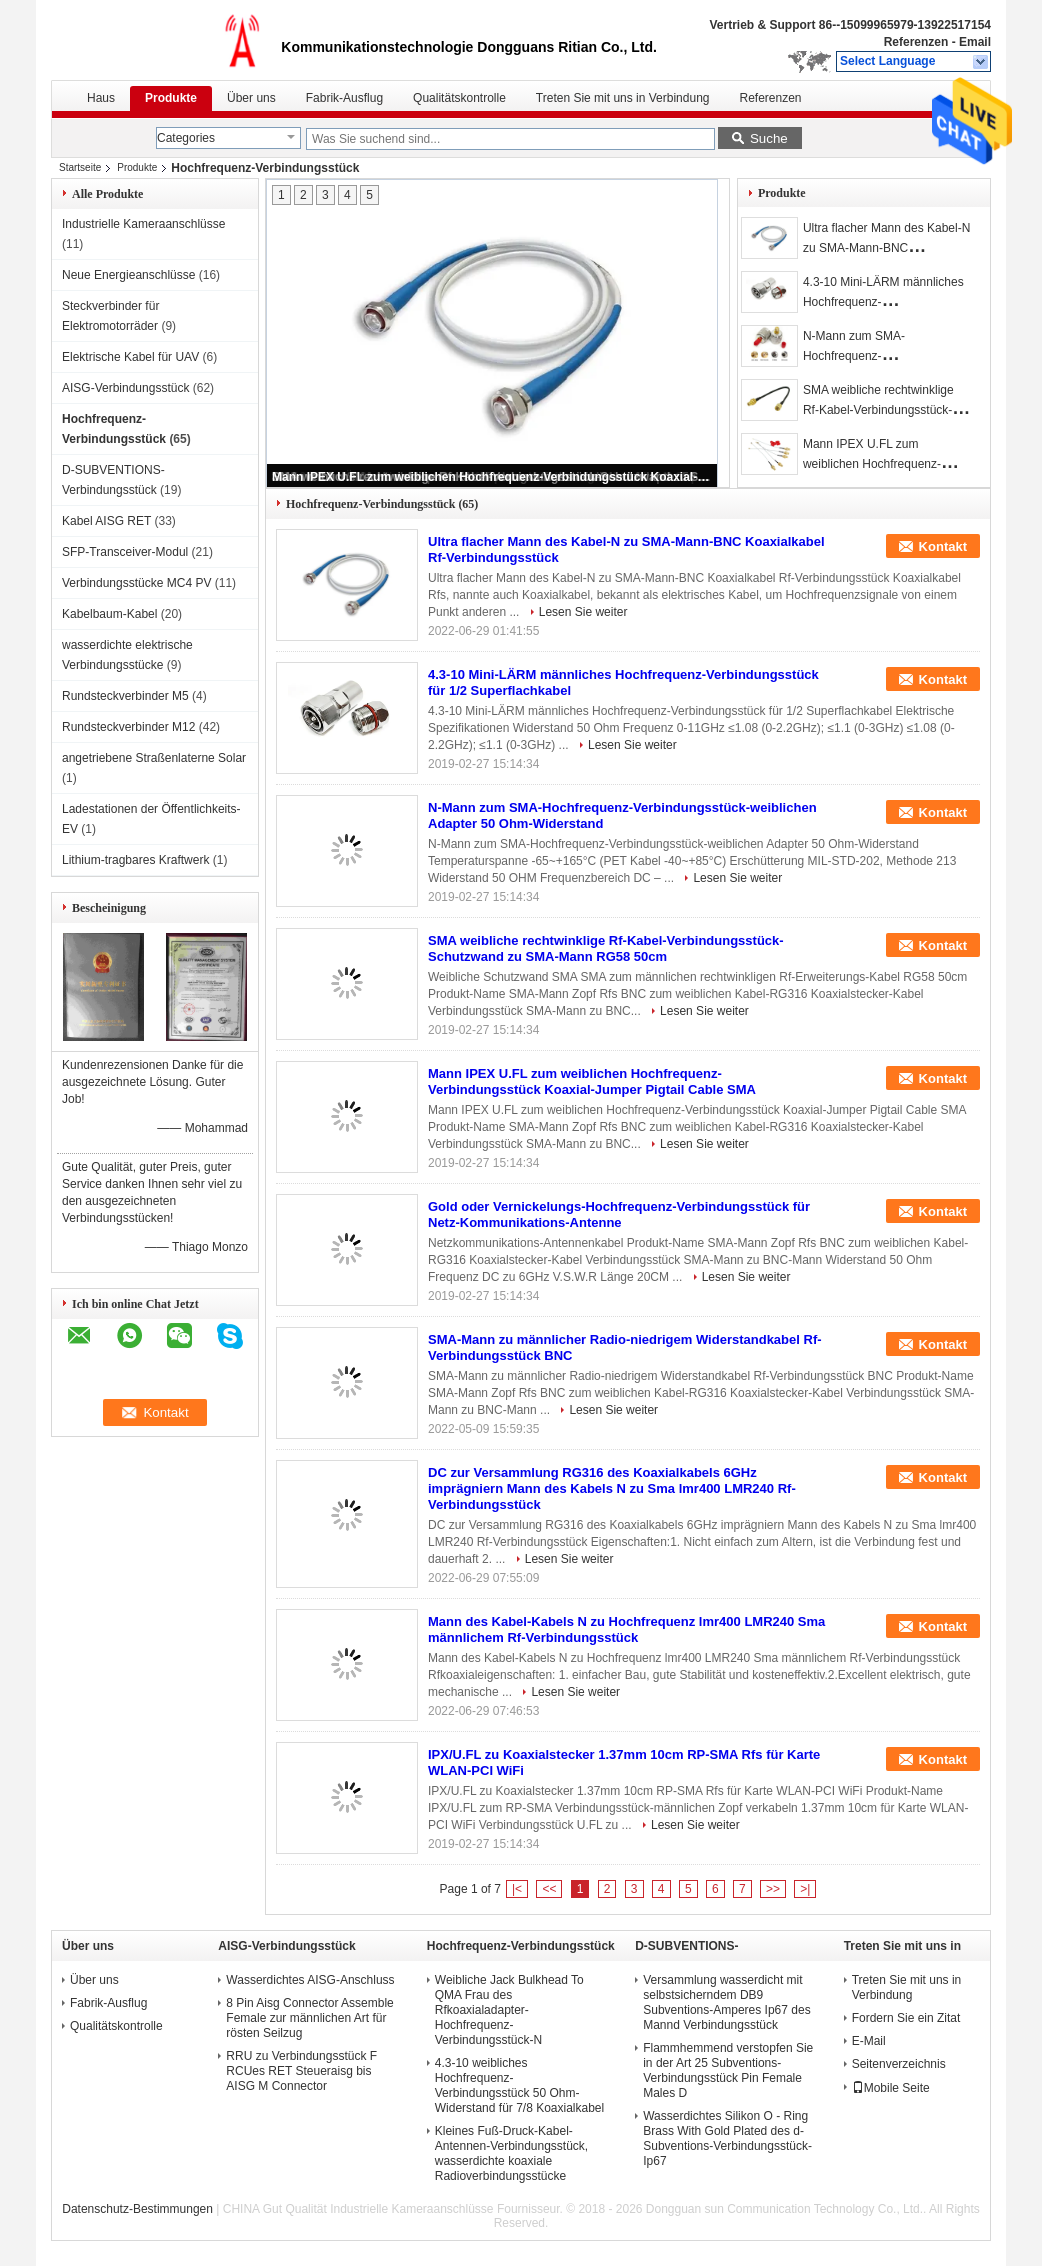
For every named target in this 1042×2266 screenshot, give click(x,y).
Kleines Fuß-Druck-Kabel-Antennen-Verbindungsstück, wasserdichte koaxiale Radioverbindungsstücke (511, 2153)
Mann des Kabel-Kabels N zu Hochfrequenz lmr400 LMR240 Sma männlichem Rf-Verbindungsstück (626, 1629)
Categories (186, 138)
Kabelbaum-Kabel (109, 614)
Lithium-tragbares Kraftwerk (135, 860)
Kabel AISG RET (106, 521)
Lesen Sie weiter (583, 612)
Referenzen (916, 42)
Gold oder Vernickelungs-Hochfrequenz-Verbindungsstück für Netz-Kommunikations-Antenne (619, 1214)
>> (773, 1889)
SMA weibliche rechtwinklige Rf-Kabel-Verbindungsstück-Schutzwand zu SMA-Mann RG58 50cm (606, 948)
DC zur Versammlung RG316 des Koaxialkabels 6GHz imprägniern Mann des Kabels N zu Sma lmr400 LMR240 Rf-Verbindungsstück (612, 1488)
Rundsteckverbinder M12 (128, 727)
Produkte (171, 98)
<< (549, 1889)
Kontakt (943, 546)
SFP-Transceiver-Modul (125, 552)
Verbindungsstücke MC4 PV (136, 583)
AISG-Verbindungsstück (125, 388)
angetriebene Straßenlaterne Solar (154, 758)
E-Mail (869, 2041)
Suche (769, 138)
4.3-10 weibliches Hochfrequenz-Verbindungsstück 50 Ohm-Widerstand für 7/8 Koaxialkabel (519, 2085)
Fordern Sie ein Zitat (906, 2018)
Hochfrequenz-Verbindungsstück (521, 1946)
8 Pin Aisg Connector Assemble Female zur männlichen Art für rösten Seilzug (309, 2018)
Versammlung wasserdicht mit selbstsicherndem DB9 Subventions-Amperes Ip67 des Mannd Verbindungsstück (726, 2002)
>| (805, 1889)
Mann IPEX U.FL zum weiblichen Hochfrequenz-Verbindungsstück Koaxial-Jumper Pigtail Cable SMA (493, 477)
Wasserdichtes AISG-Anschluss (310, 1980)
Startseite (80, 167)
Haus (101, 98)
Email (975, 42)
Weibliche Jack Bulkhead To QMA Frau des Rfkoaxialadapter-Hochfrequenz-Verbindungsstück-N (509, 2010)
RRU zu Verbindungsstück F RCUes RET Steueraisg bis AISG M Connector (301, 2071)
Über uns (251, 98)
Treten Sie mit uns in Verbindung (623, 98)
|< (517, 1889)
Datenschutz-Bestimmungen (137, 2209)
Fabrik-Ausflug (344, 98)
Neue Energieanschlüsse (128, 275)
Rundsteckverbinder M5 (125, 696)
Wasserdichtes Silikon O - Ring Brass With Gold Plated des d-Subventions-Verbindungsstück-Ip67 (727, 2138)
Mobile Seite (891, 2088)
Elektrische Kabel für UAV (130, 357)
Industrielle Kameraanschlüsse (143, 224)
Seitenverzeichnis (899, 2064)
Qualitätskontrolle (459, 98)
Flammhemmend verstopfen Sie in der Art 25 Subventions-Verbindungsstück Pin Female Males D (728, 2070)
